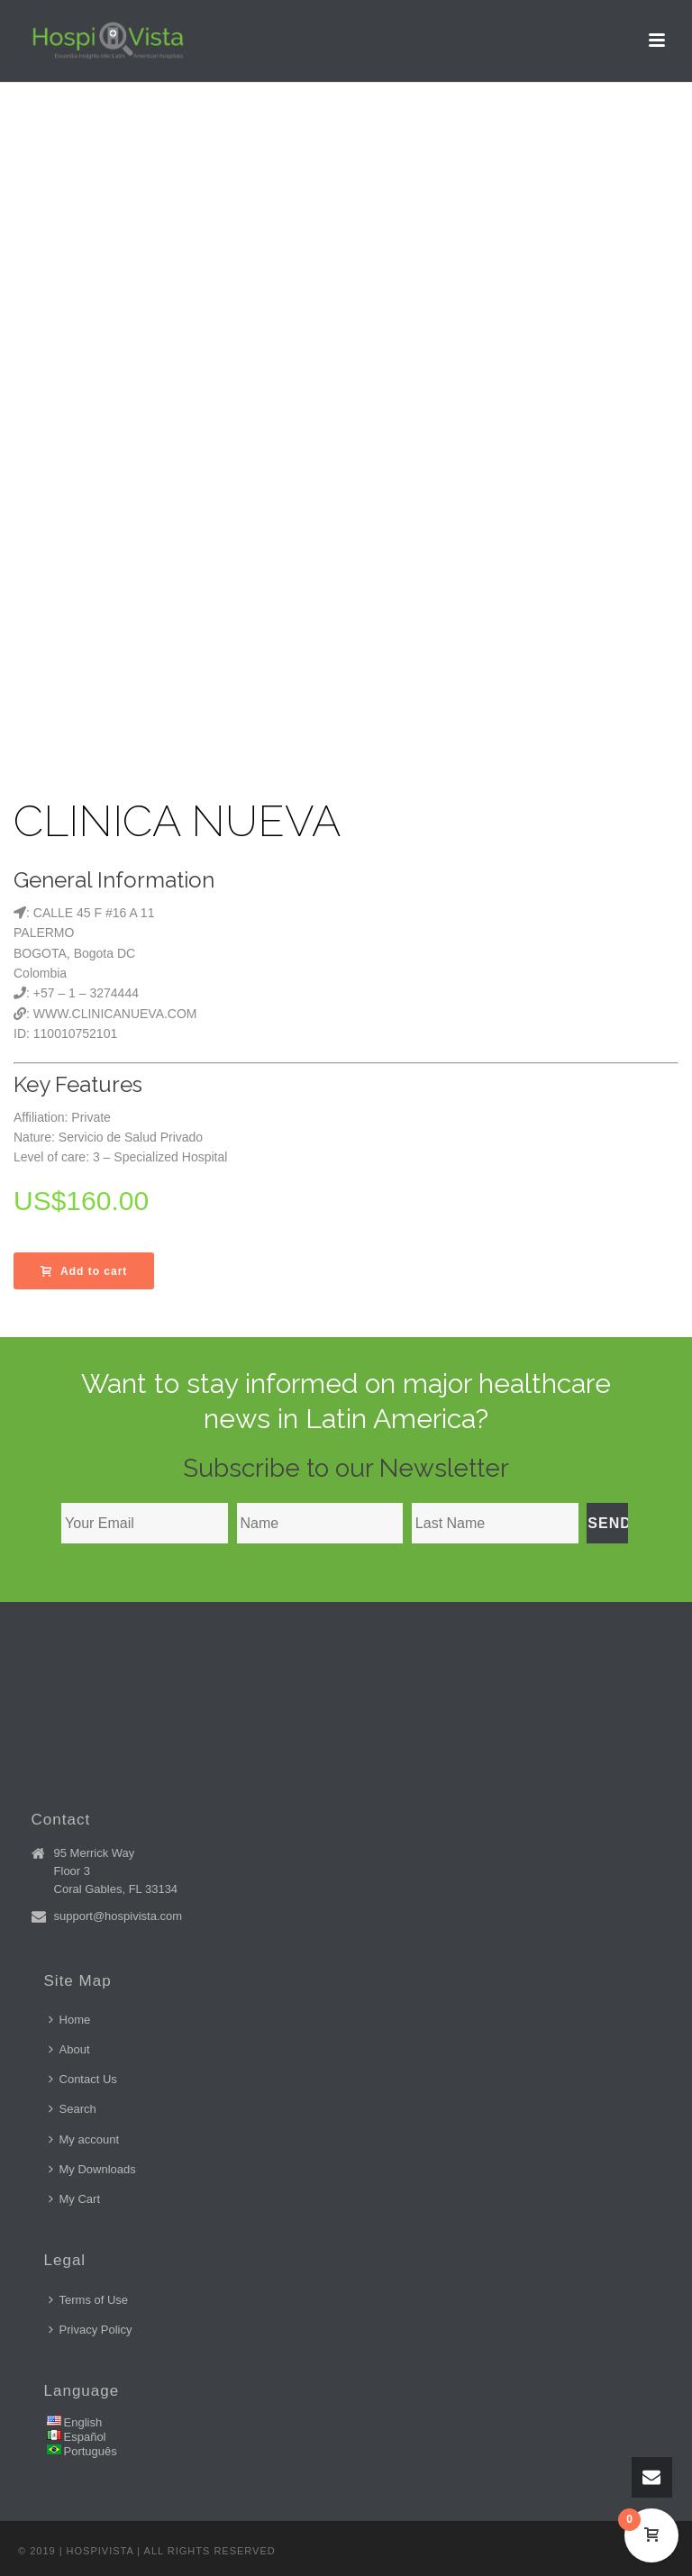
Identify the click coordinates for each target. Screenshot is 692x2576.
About (69, 2049)
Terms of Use (89, 2300)
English (83, 2422)
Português (90, 2451)
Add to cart (84, 1271)
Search (72, 2109)
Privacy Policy (90, 2329)
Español (85, 2437)
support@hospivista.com (118, 1916)
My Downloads (92, 2169)
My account (84, 2139)
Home (70, 2019)
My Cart (75, 2199)
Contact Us (83, 2079)
